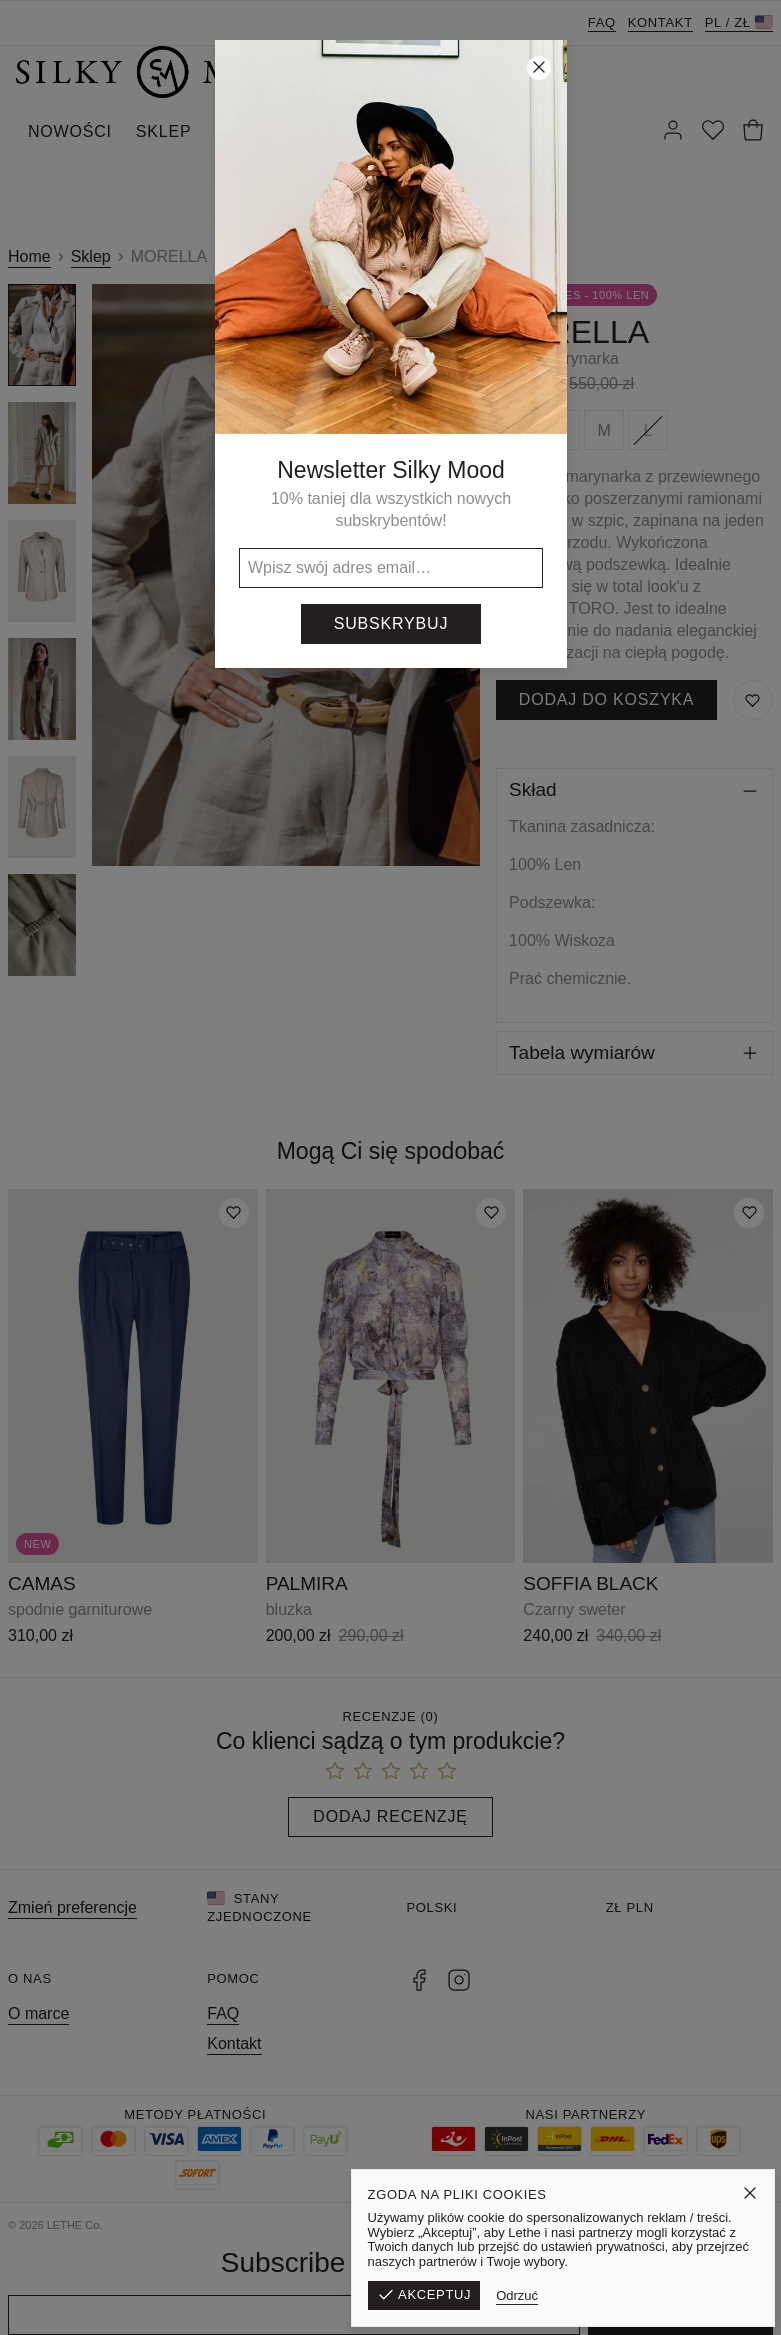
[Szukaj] (540, 132)
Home (29, 256)
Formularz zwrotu (416, 2225)
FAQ (602, 22)
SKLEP (164, 131)
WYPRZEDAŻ (269, 131)
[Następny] (458, 575)
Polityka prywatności (699, 2225)
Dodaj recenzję (390, 1816)
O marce (38, 2013)
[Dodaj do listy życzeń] (234, 1213)
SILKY (371, 131)
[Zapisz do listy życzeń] (753, 700)
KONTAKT (460, 131)
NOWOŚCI (70, 131)
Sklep (91, 256)
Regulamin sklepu (553, 2225)
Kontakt (660, 22)
